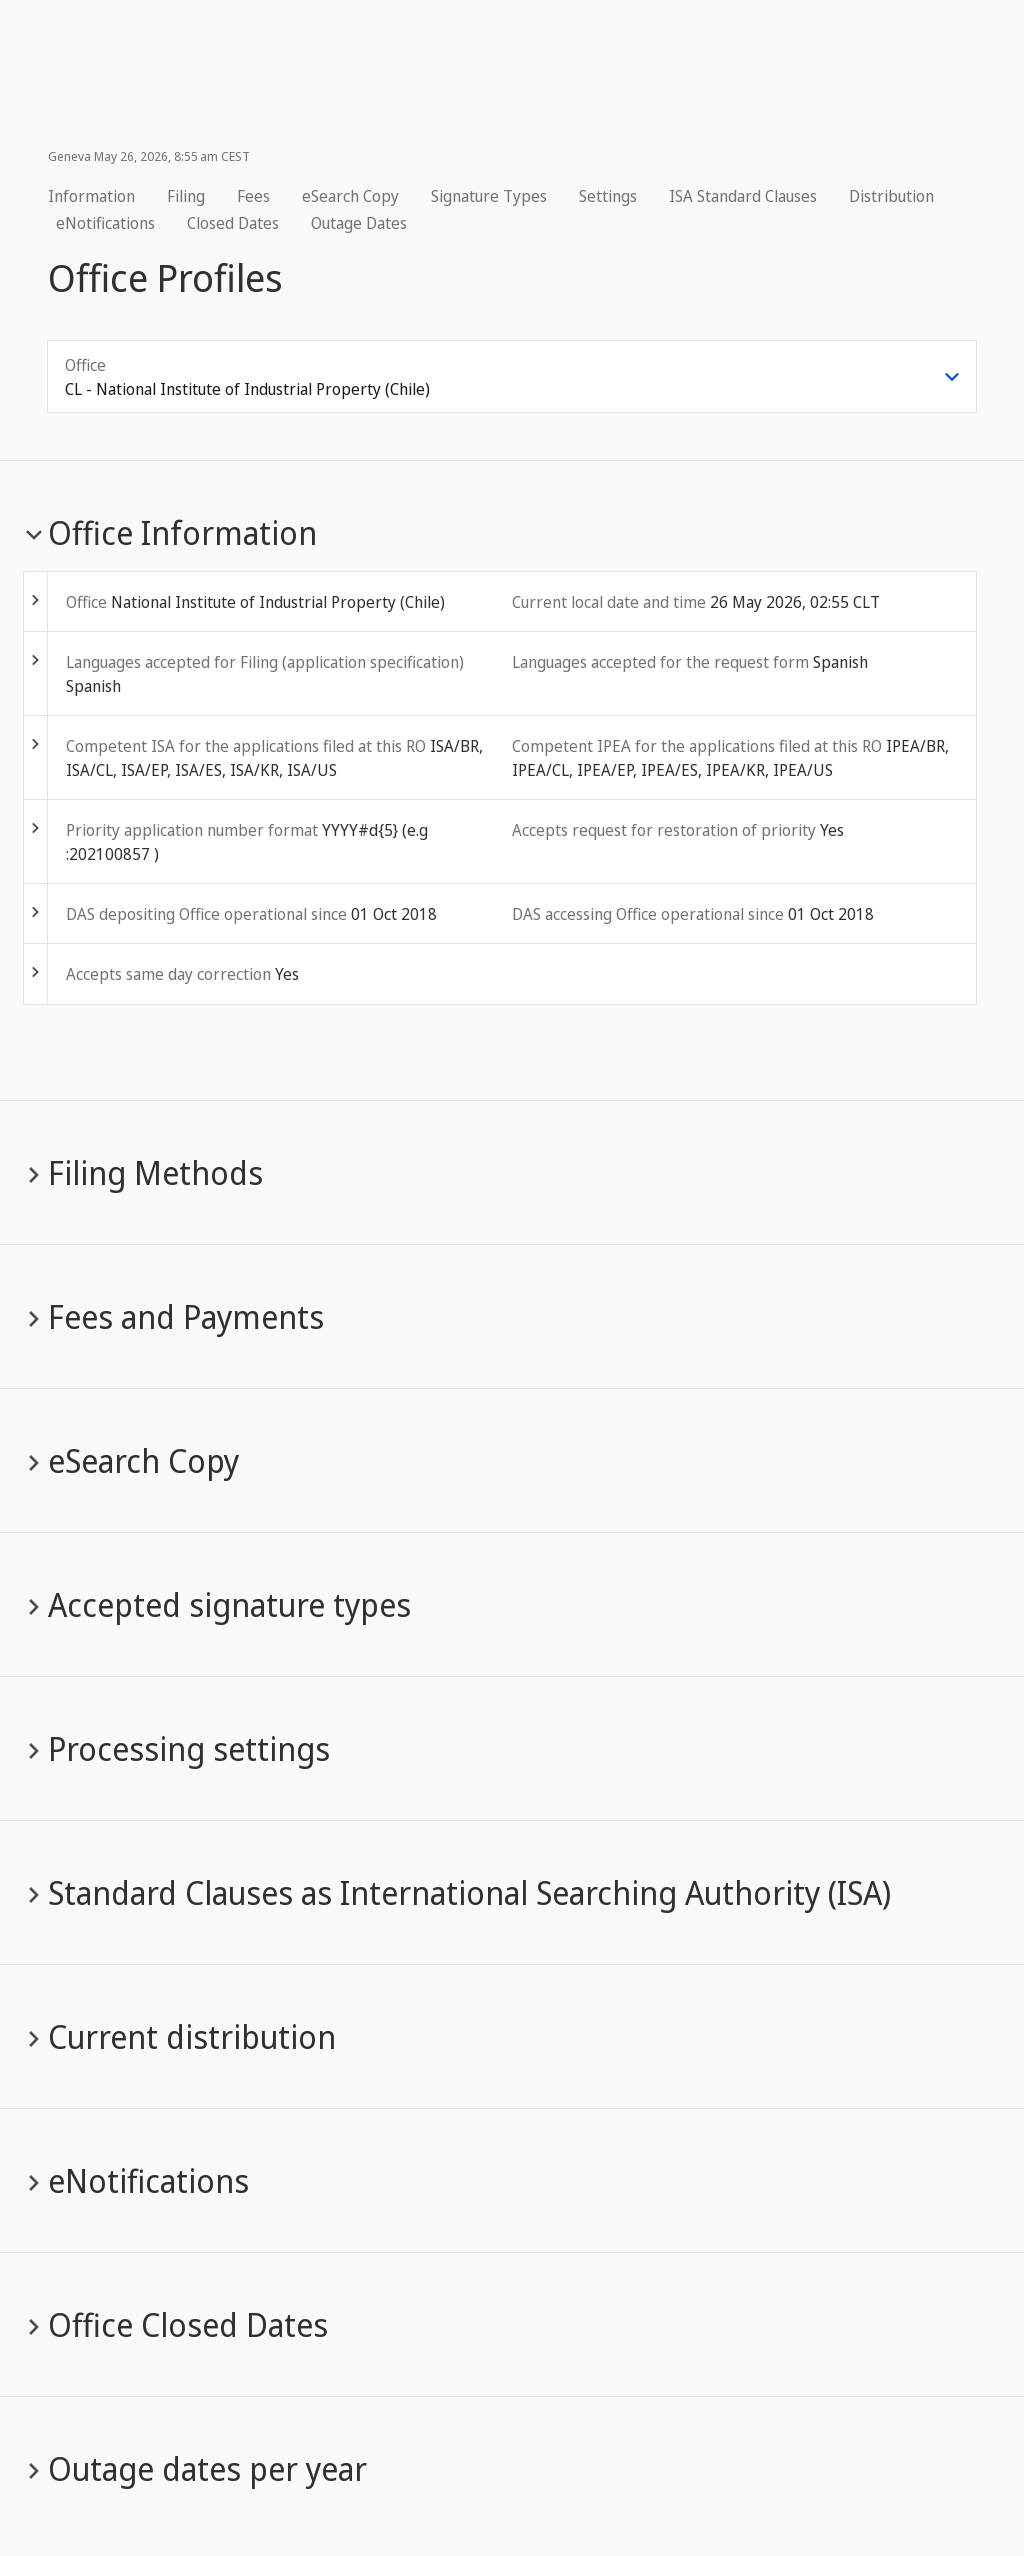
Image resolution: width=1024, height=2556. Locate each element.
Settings (608, 196)
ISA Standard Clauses (743, 196)
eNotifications (105, 223)
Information (91, 196)
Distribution (891, 196)
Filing (186, 196)
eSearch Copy (350, 196)
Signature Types (489, 196)
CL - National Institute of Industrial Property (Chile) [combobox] (247, 389)
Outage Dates (359, 223)
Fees (253, 196)
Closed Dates (233, 223)
